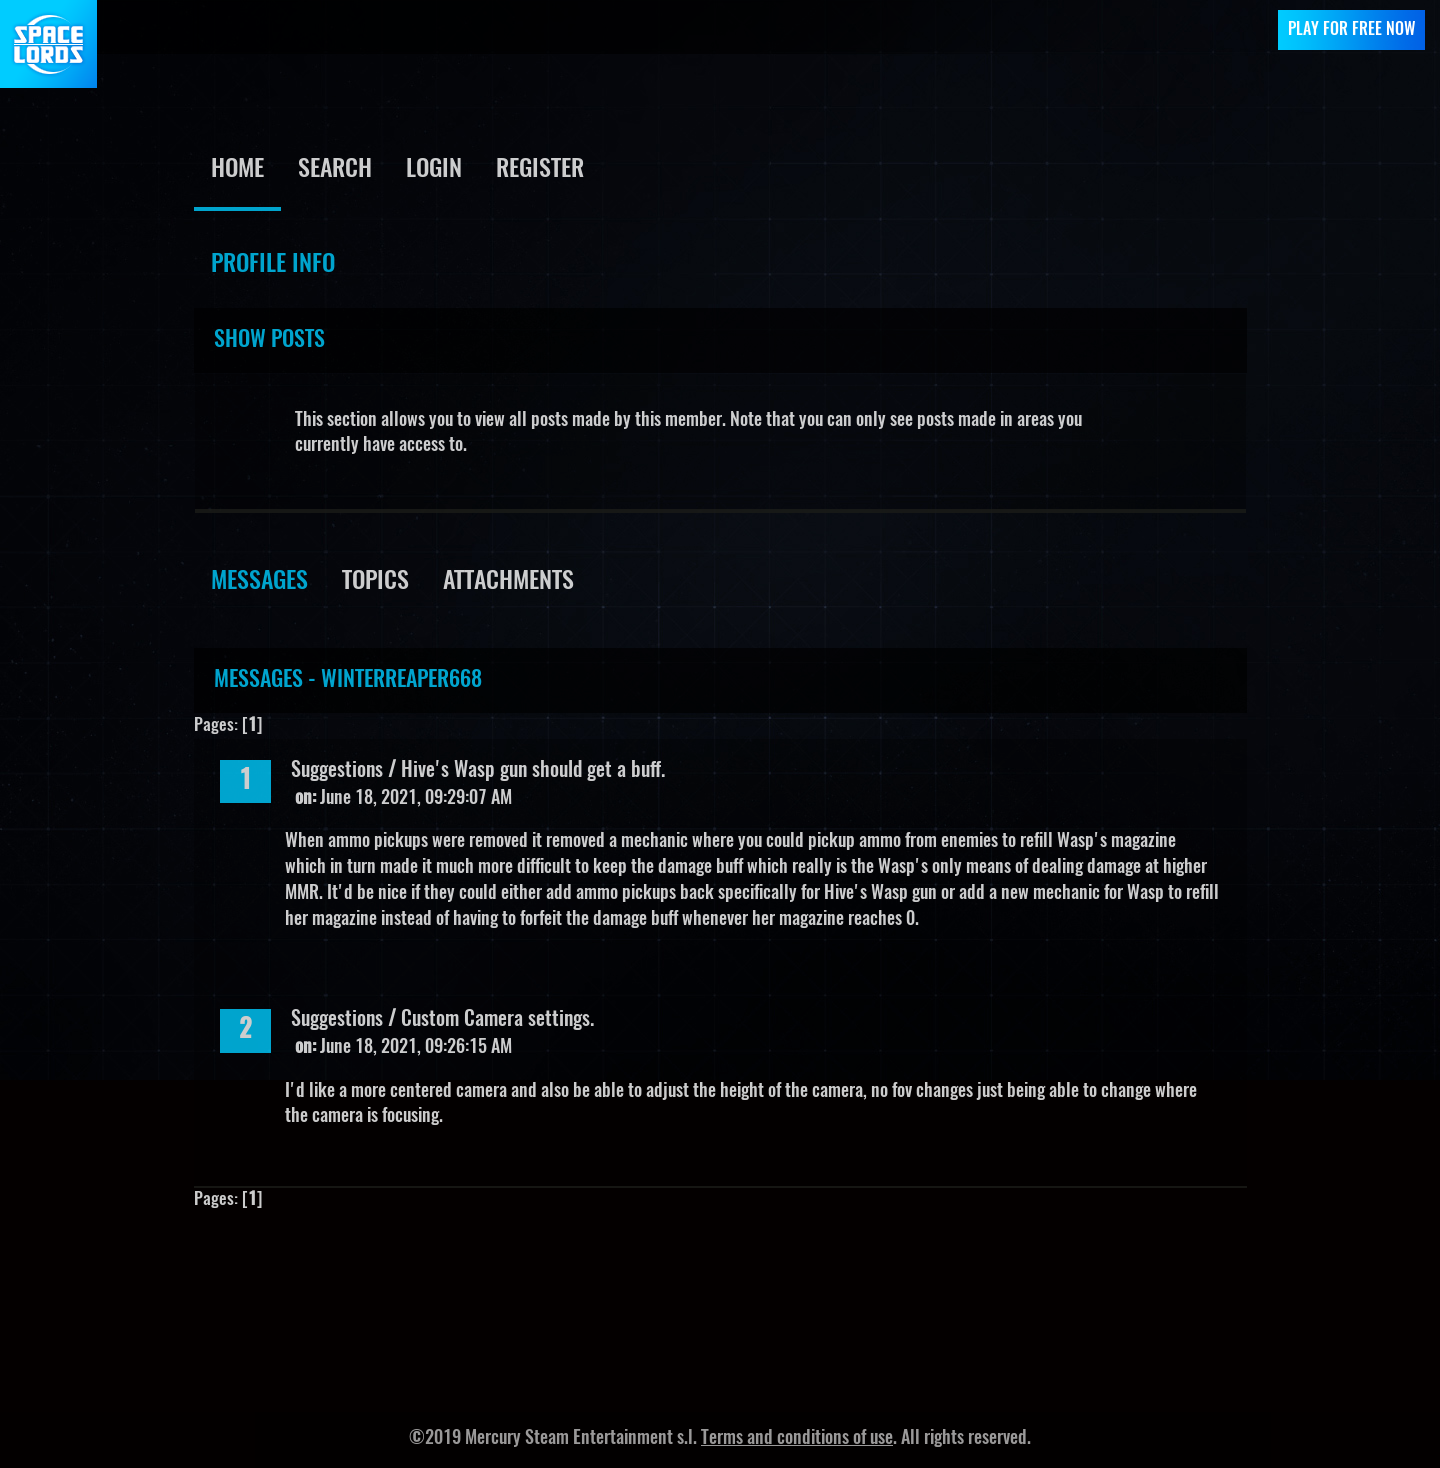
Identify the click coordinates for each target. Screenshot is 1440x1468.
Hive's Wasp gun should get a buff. (533, 771)
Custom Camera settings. (497, 1020)
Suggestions (337, 771)
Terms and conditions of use (797, 1439)
